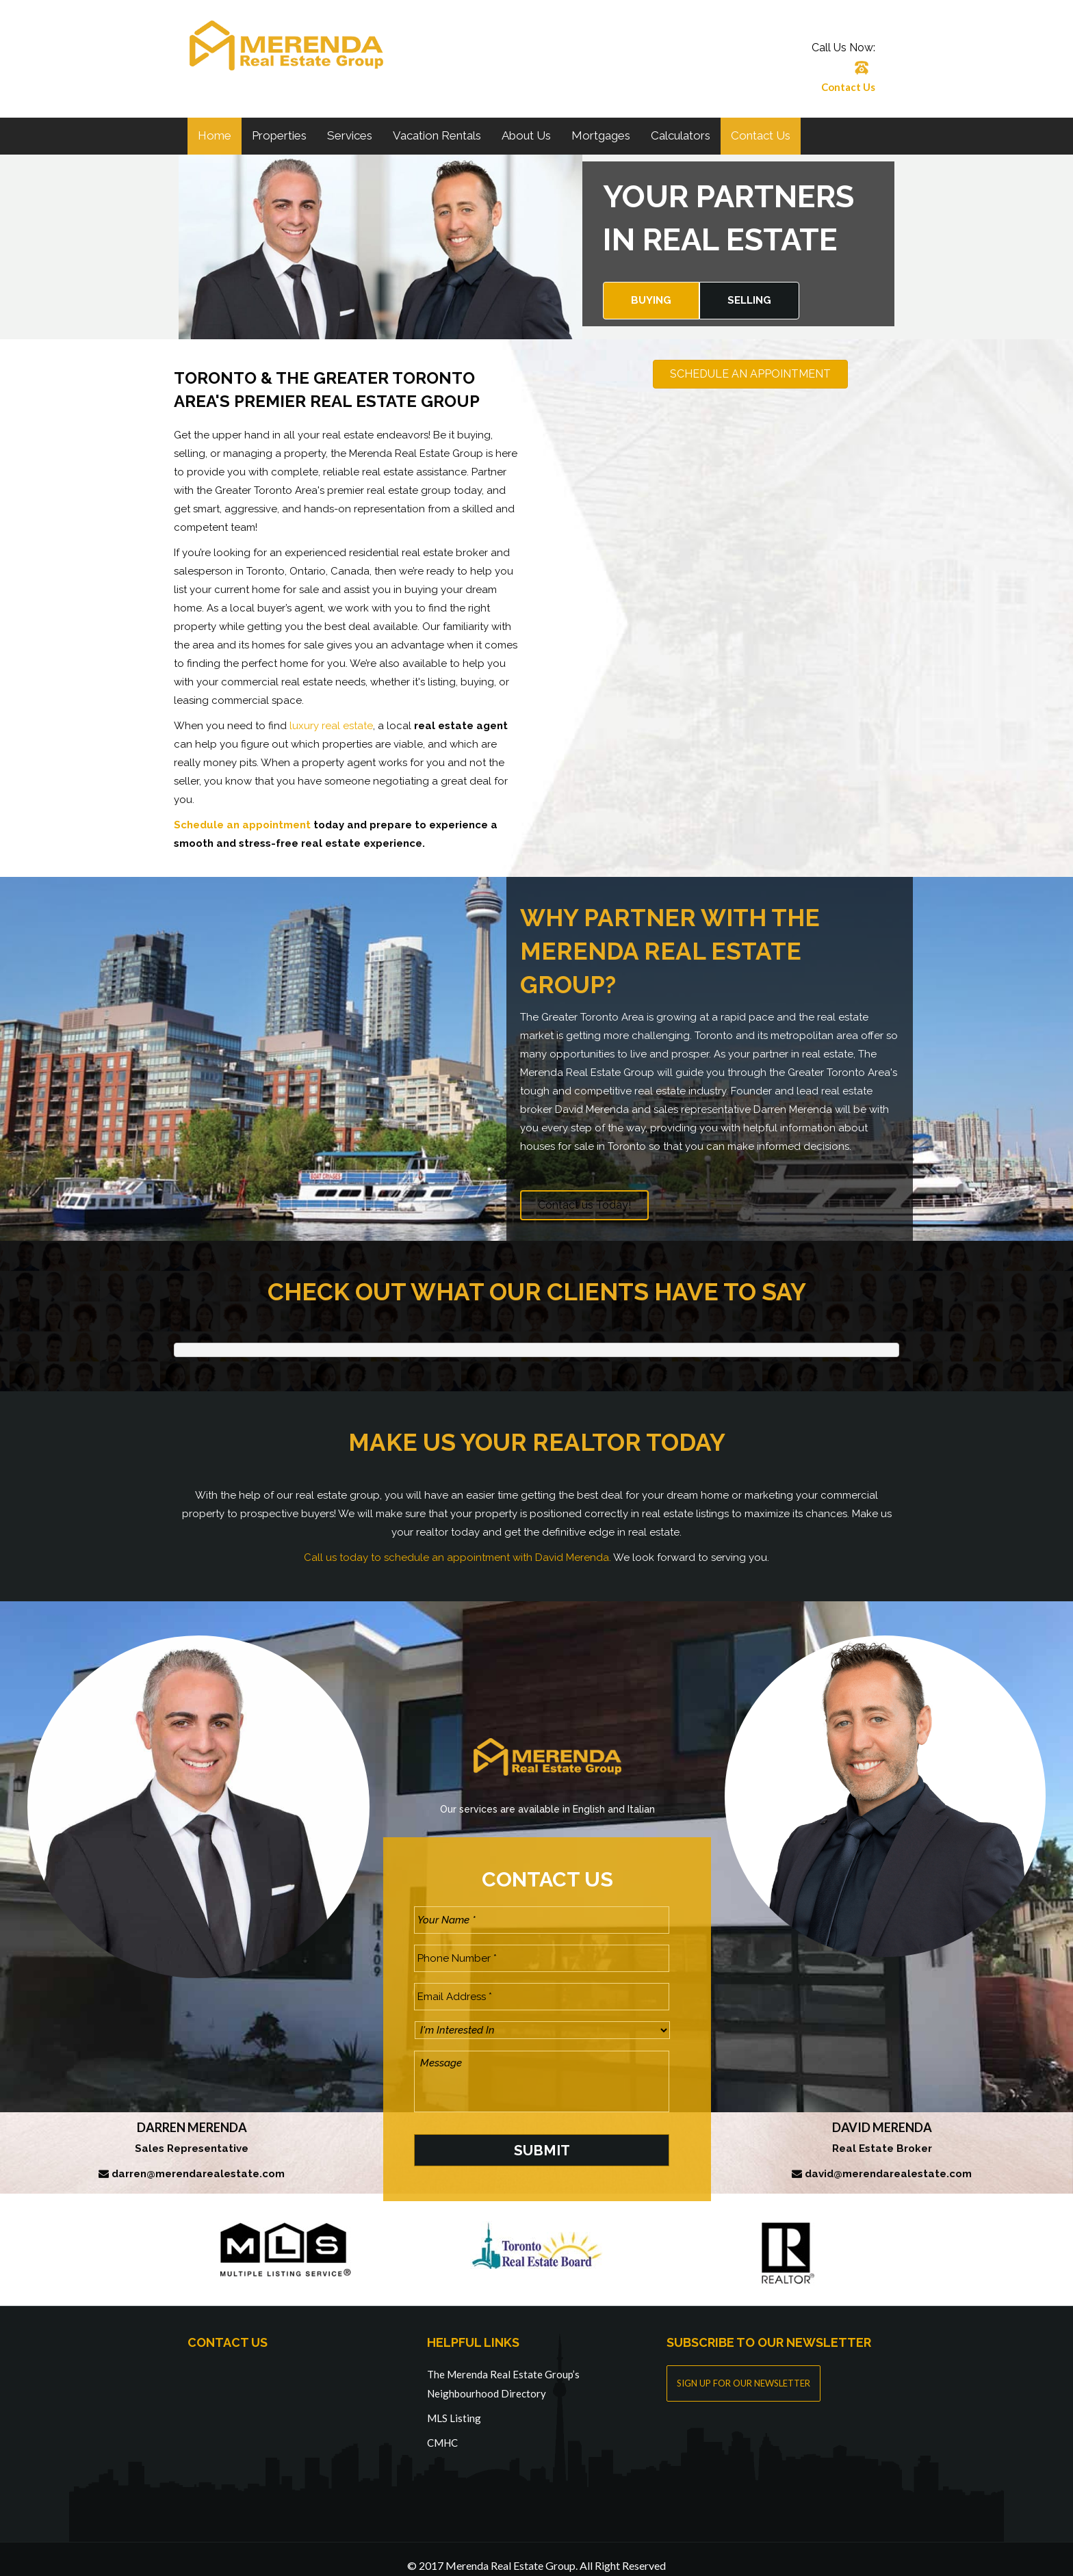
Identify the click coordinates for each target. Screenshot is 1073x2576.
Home (214, 135)
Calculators (680, 135)
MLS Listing (454, 2404)
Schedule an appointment (242, 825)
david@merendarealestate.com (888, 2161)
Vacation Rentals (437, 135)
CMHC (442, 2429)
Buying (651, 300)
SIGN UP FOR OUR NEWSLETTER (743, 2369)
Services (349, 135)
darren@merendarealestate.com (198, 2161)
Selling (749, 300)
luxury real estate (331, 726)
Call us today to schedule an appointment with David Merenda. (457, 1557)
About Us (526, 135)
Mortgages (600, 135)
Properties (279, 135)
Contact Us (848, 87)
